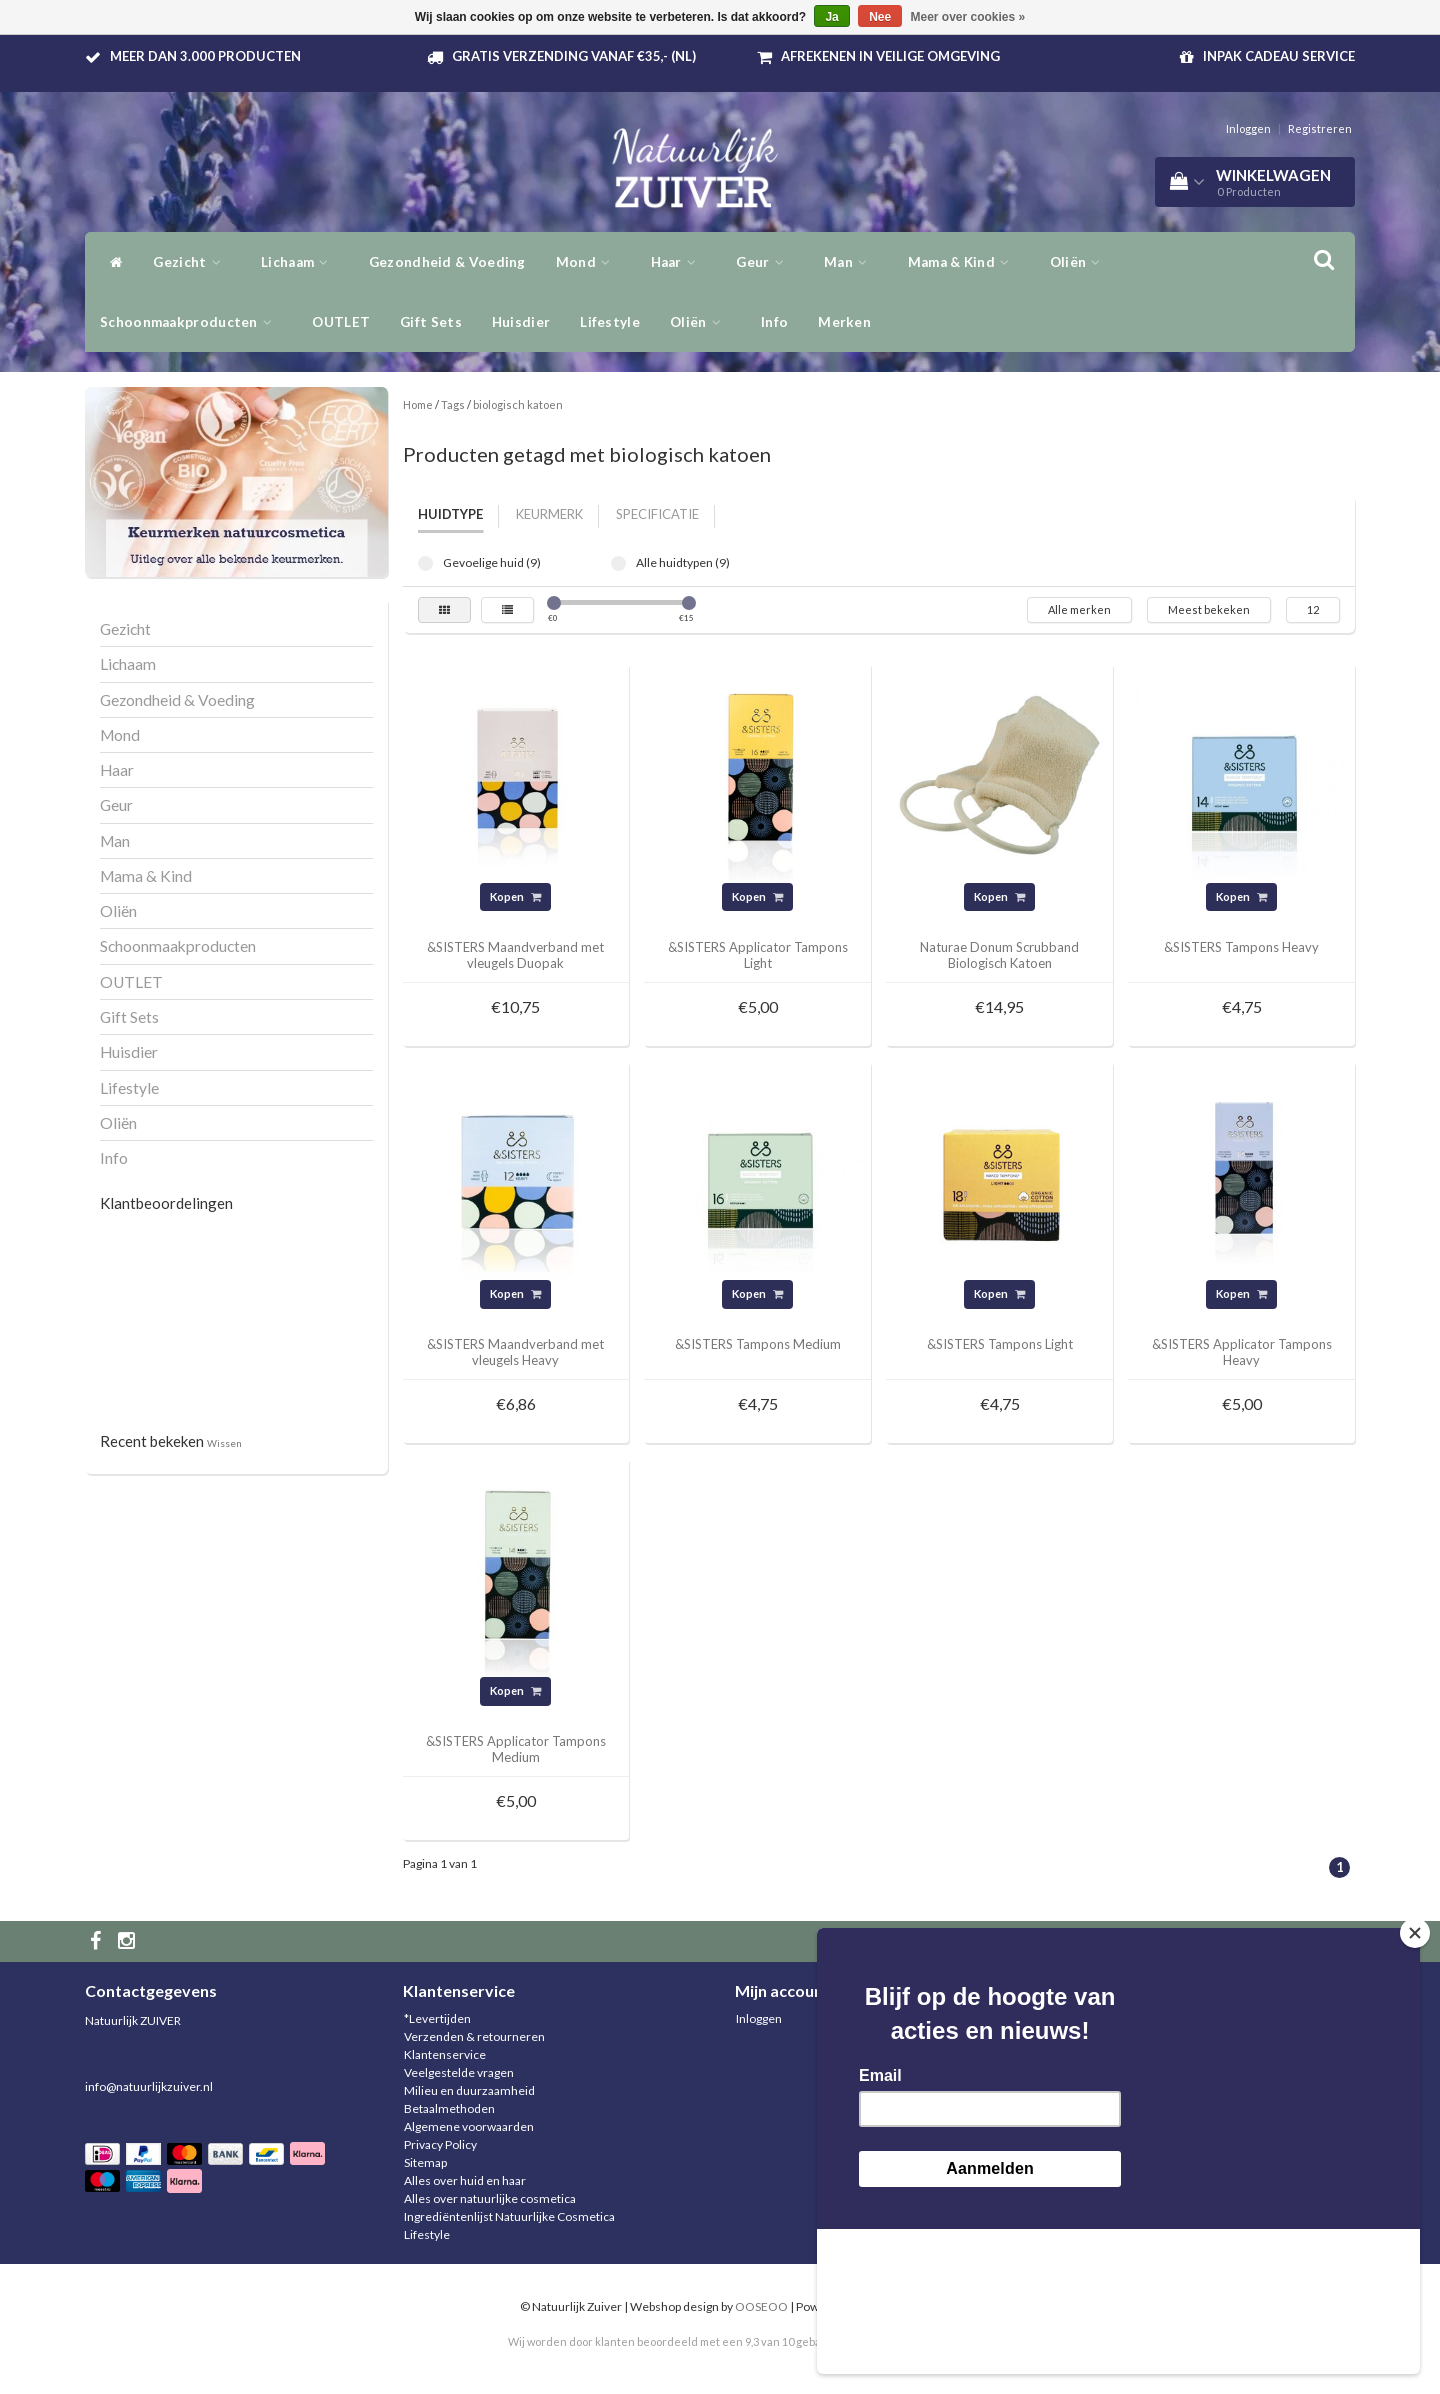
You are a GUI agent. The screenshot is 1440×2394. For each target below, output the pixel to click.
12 (1313, 609)
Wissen (224, 1443)
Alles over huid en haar (465, 2180)
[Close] (1415, 2078)
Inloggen (1248, 128)
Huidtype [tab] (450, 514)
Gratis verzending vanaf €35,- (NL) (574, 56)
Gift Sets (431, 322)
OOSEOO (761, 2306)
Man (851, 262)
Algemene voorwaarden (469, 2126)
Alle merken (1079, 609)
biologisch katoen (518, 404)
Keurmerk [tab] (549, 514)
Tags (453, 404)
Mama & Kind (964, 262)
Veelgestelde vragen (459, 2072)
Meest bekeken (1209, 609)
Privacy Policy (440, 2144)
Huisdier (521, 322)
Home (418, 404)
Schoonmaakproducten (191, 322)
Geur (765, 262)
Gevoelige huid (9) (425, 563)
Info (774, 322)
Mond (588, 262)
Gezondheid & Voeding (447, 262)
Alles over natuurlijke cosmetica (490, 2198)
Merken (844, 322)
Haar (679, 262)
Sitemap (425, 2162)
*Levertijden (437, 2018)
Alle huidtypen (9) (618, 563)
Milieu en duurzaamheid (469, 2090)
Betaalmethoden (449, 2108)
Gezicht (192, 262)
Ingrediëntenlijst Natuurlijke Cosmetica (509, 2216)
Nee (880, 17)
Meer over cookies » (968, 17)
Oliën (1080, 262)
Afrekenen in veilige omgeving (890, 56)
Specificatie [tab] (657, 514)
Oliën (700, 322)
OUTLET (341, 322)
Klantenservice (445, 2054)
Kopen (515, 896)
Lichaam (300, 262)
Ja (831, 17)
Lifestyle (610, 322)
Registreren (1320, 128)
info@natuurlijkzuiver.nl (149, 2086)
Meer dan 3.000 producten (205, 56)
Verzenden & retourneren (474, 2036)
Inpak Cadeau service (1279, 56)
